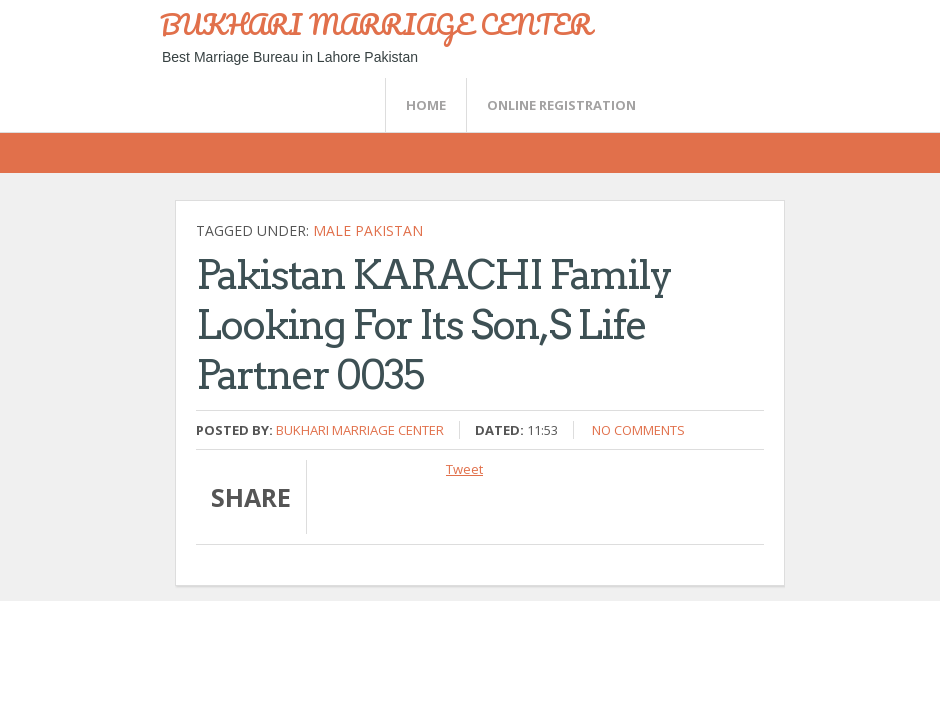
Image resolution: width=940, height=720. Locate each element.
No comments (638, 430)
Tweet (464, 469)
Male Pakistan (368, 230)
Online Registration (561, 105)
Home (426, 105)
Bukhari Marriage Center (360, 430)
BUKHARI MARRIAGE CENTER (376, 24)
